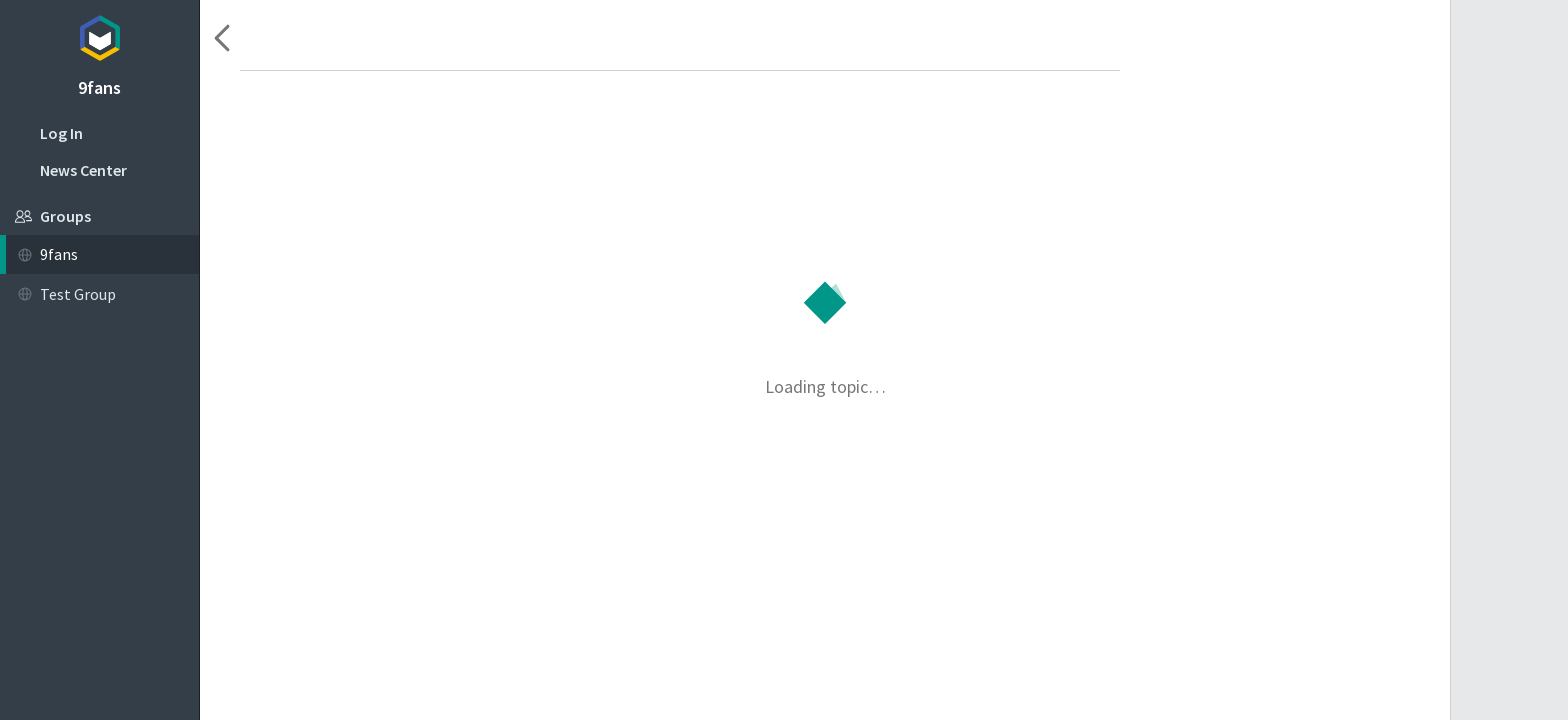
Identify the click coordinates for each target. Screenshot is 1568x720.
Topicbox (99, 35)
